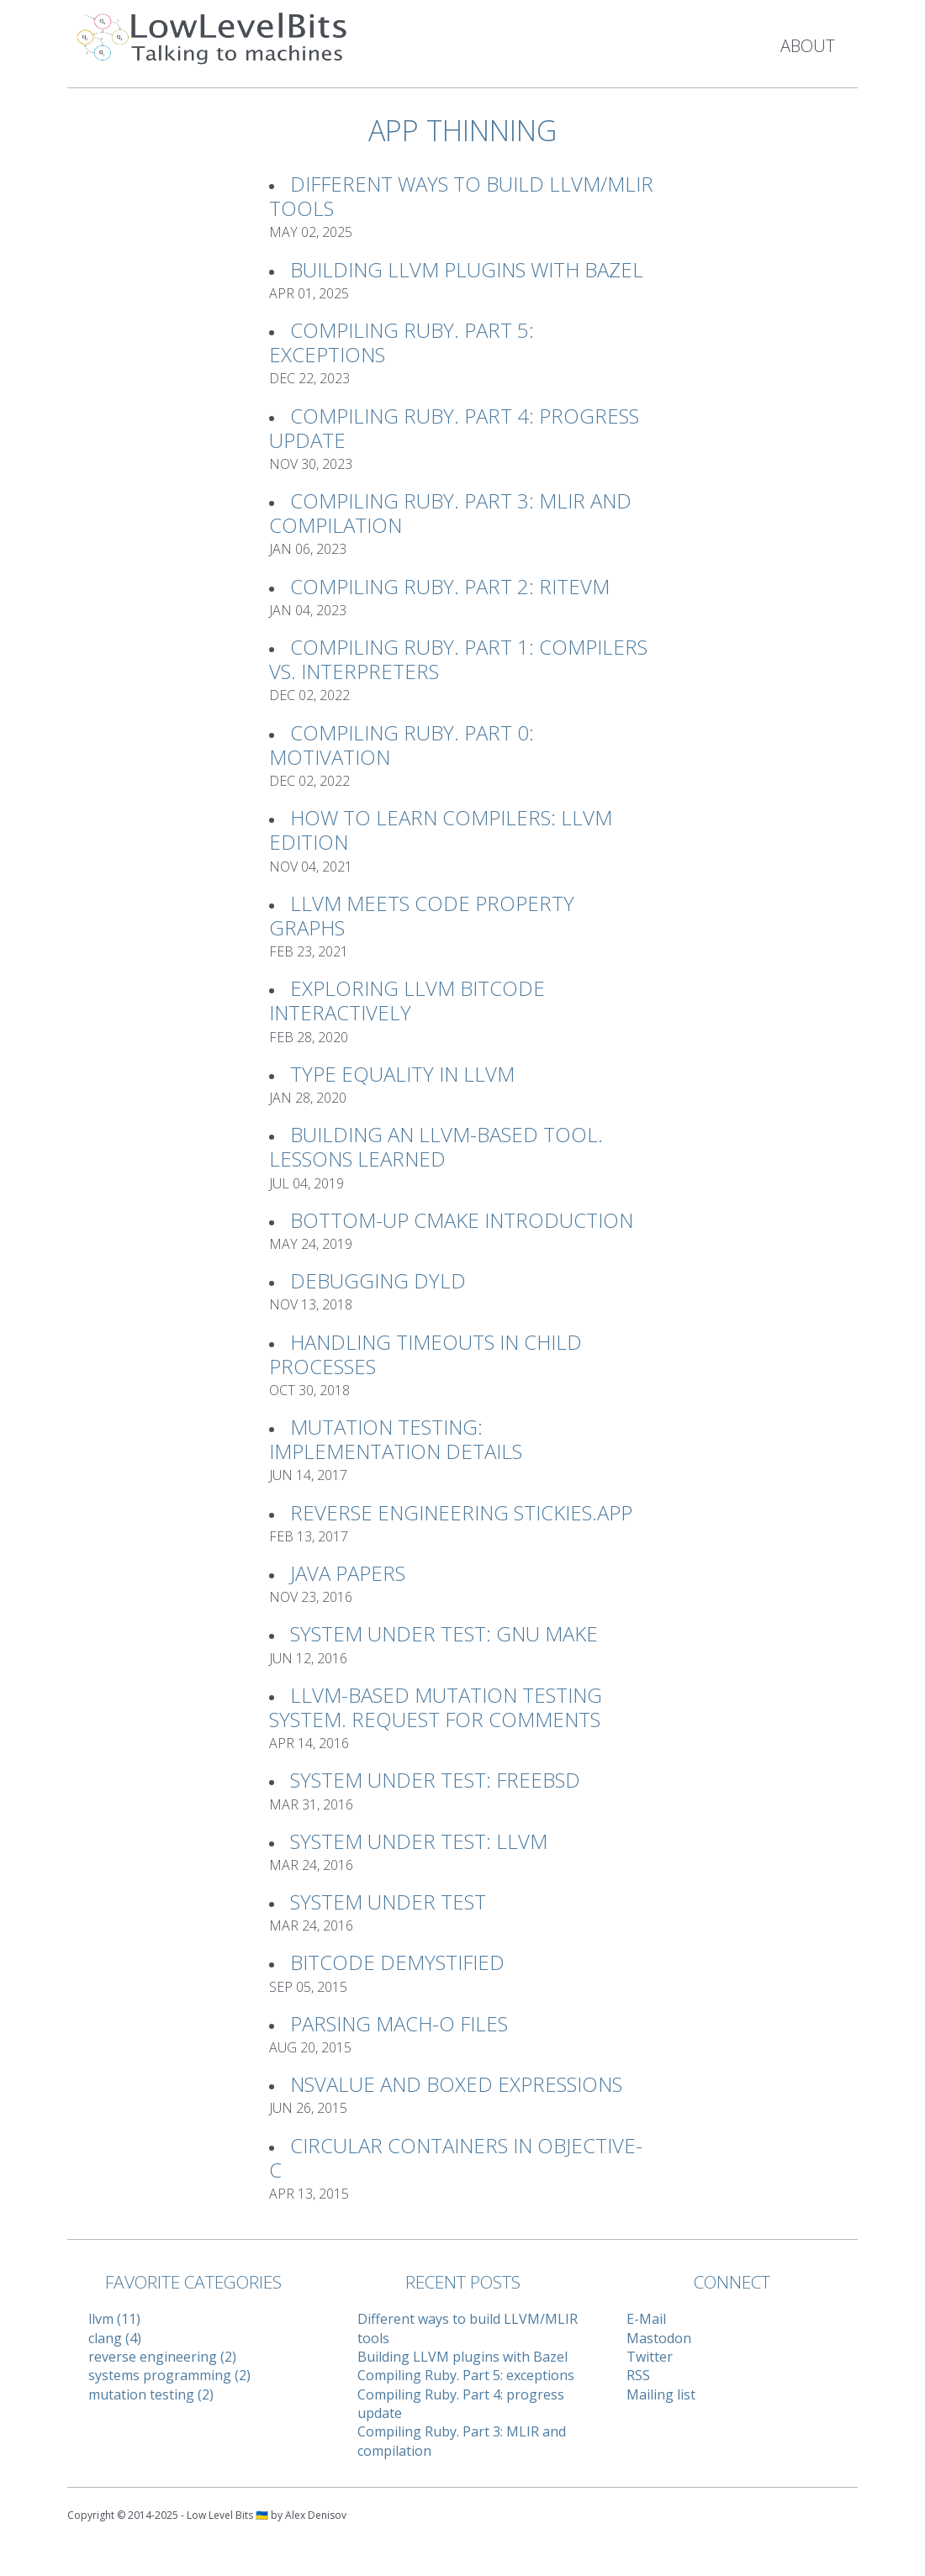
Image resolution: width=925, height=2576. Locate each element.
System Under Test (388, 1901)
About (807, 45)
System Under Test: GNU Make (444, 1633)
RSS (638, 2375)
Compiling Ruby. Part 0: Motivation (401, 745)
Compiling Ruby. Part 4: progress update (454, 428)
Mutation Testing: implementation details (395, 1439)
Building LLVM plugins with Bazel (466, 269)
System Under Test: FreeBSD (435, 1780)
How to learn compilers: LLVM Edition (440, 829)
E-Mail (646, 2319)
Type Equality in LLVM (402, 1074)
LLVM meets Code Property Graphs (421, 915)
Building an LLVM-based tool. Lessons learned (436, 1146)
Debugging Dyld (378, 1280)
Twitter (649, 2356)
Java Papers (347, 1573)
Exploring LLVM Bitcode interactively (407, 1000)
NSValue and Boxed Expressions (456, 2084)
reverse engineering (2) (162, 2356)
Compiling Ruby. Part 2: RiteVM (450, 586)
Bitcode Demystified (397, 1962)
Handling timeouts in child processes (425, 1354)
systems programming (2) (169, 2375)
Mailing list (660, 2394)
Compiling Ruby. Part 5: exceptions (401, 342)
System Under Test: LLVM (418, 1841)
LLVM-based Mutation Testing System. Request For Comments (435, 1707)
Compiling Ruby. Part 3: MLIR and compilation (450, 513)
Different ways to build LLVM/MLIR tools (461, 196)
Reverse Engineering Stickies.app (461, 1512)
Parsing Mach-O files (399, 2023)
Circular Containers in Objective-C (455, 2157)
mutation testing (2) (151, 2394)
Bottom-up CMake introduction (461, 1220)
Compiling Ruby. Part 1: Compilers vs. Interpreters (458, 659)
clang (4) (114, 2338)
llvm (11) (114, 2319)
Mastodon (658, 2338)
